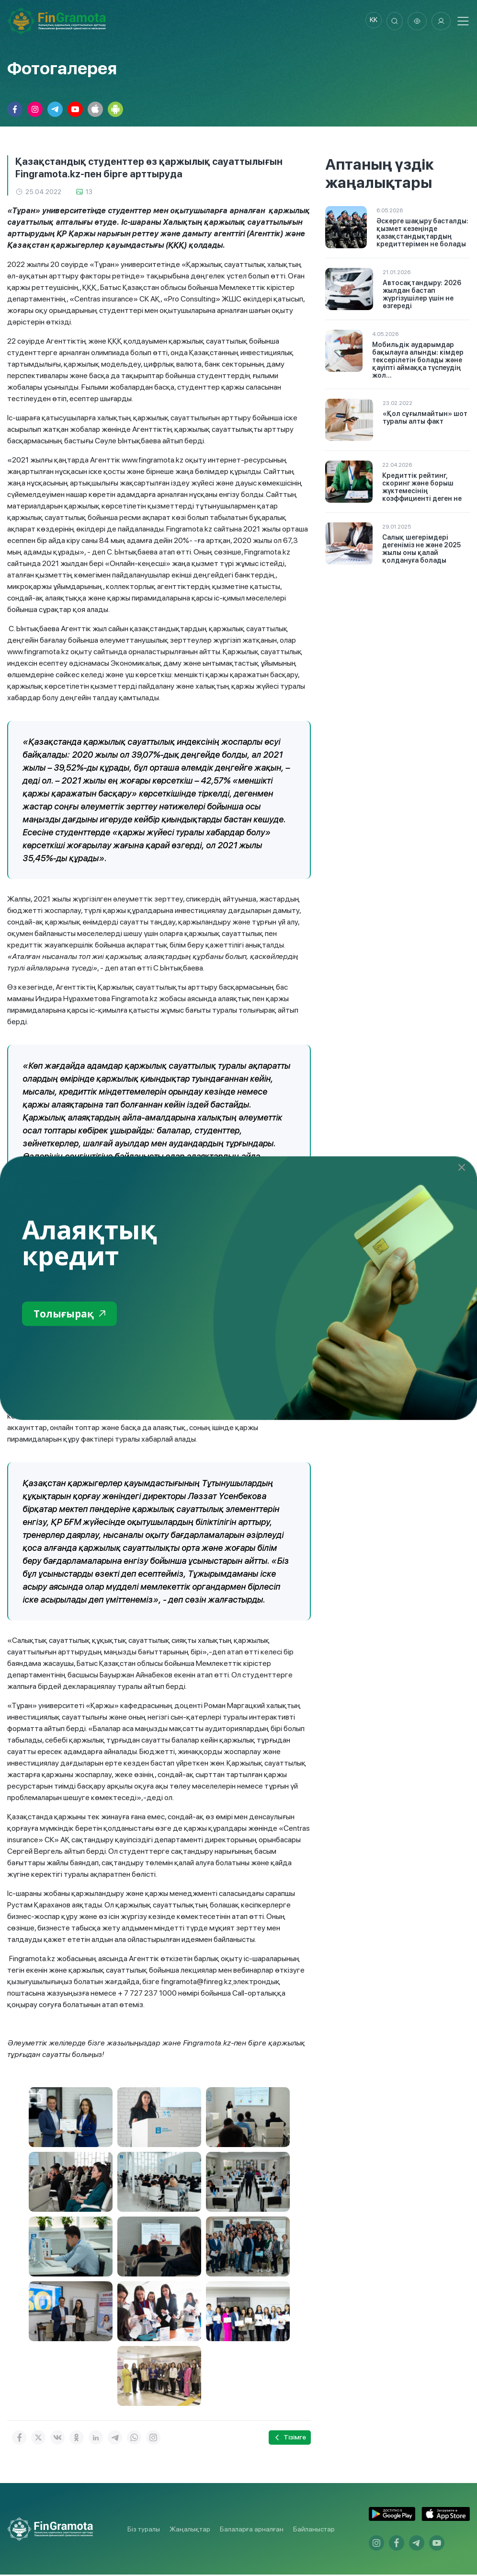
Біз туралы (143, 2530)
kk (369, 21)
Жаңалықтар (190, 2530)
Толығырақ (74, 1314)
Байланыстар (314, 2530)
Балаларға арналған (252, 2530)
